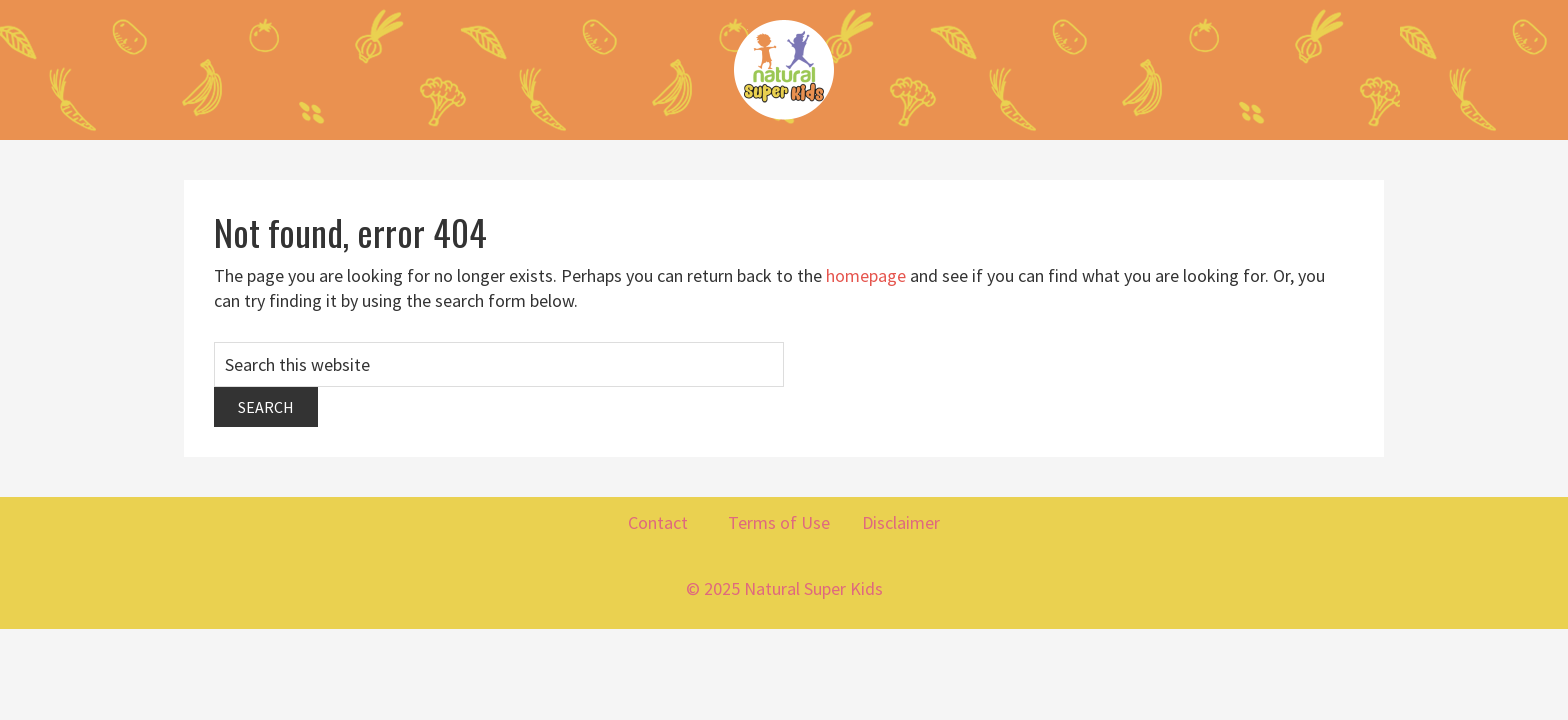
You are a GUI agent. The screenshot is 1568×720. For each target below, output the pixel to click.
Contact (660, 522)
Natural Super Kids (784, 70)
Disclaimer (901, 522)
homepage (866, 275)
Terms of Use (781, 522)
